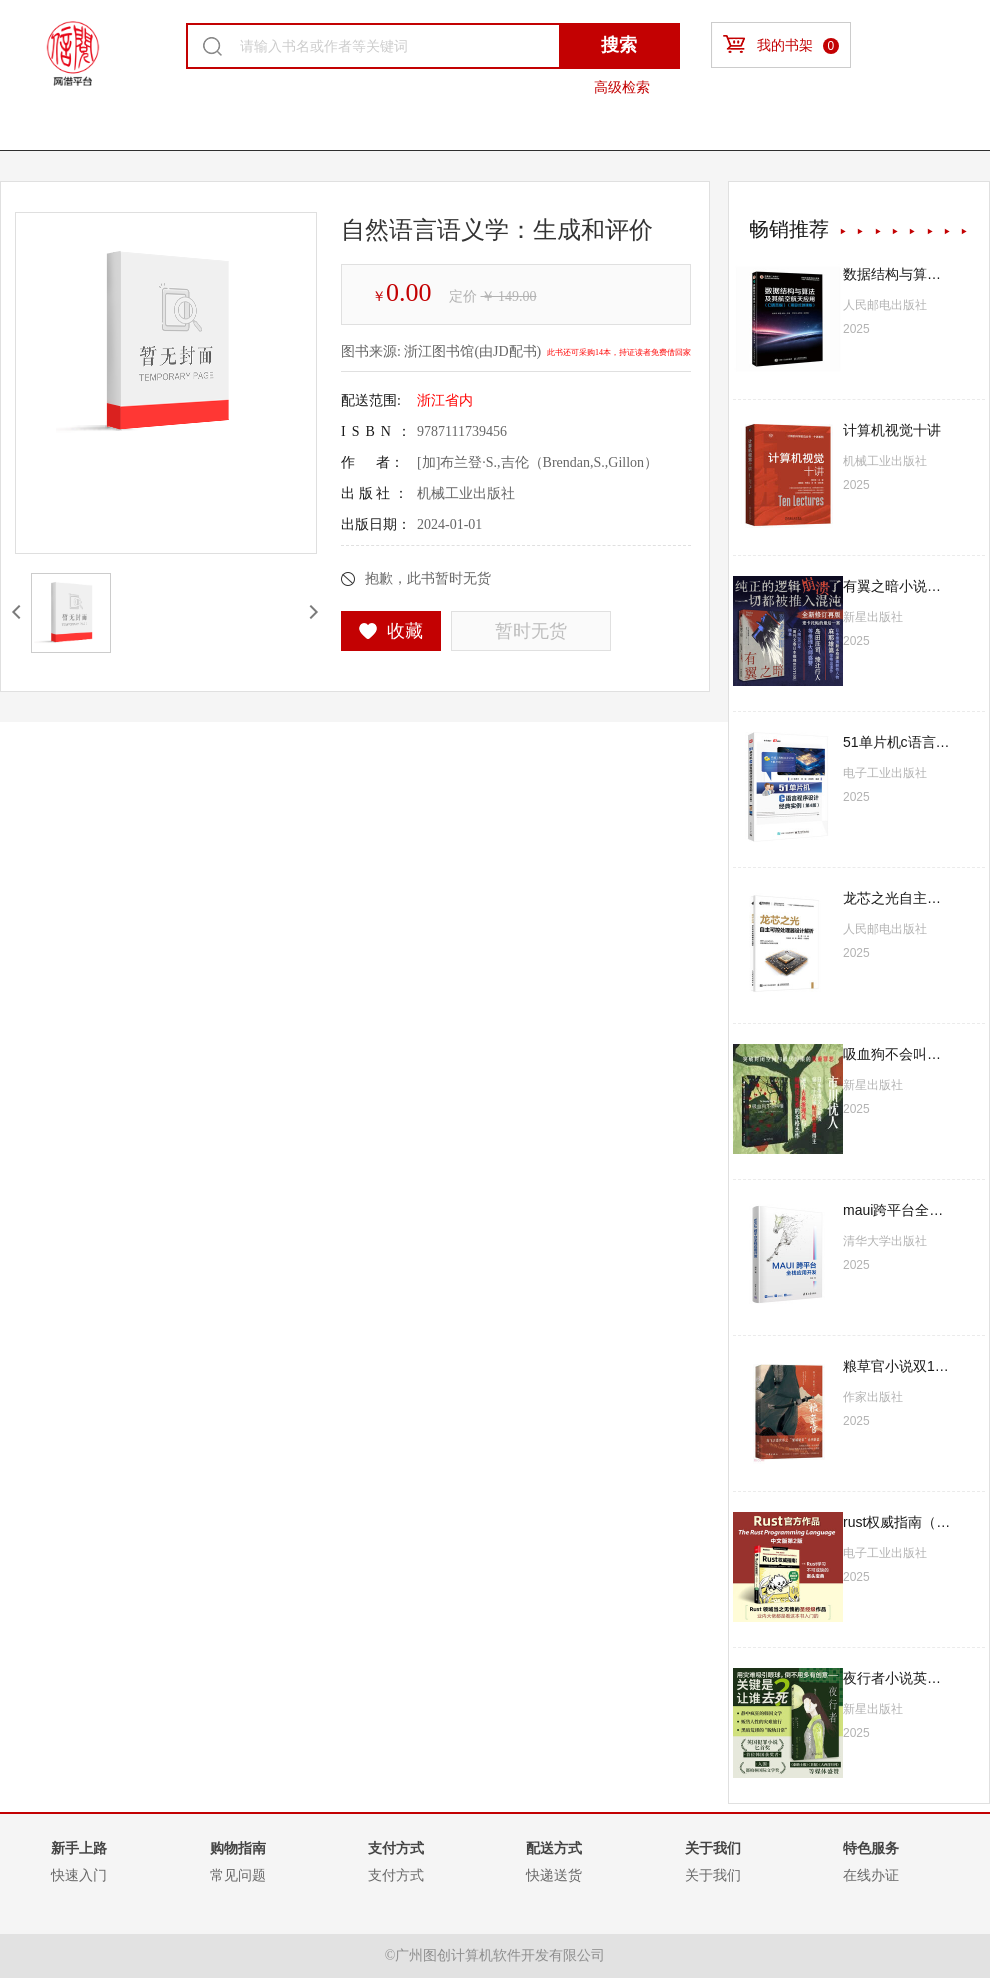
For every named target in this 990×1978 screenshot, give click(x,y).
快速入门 (79, 1875)
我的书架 (781, 44)
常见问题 (238, 1875)
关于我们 (713, 1875)
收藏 (391, 631)
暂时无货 (531, 631)
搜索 (619, 45)
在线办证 (871, 1875)
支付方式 (396, 1875)
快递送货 (554, 1875)
